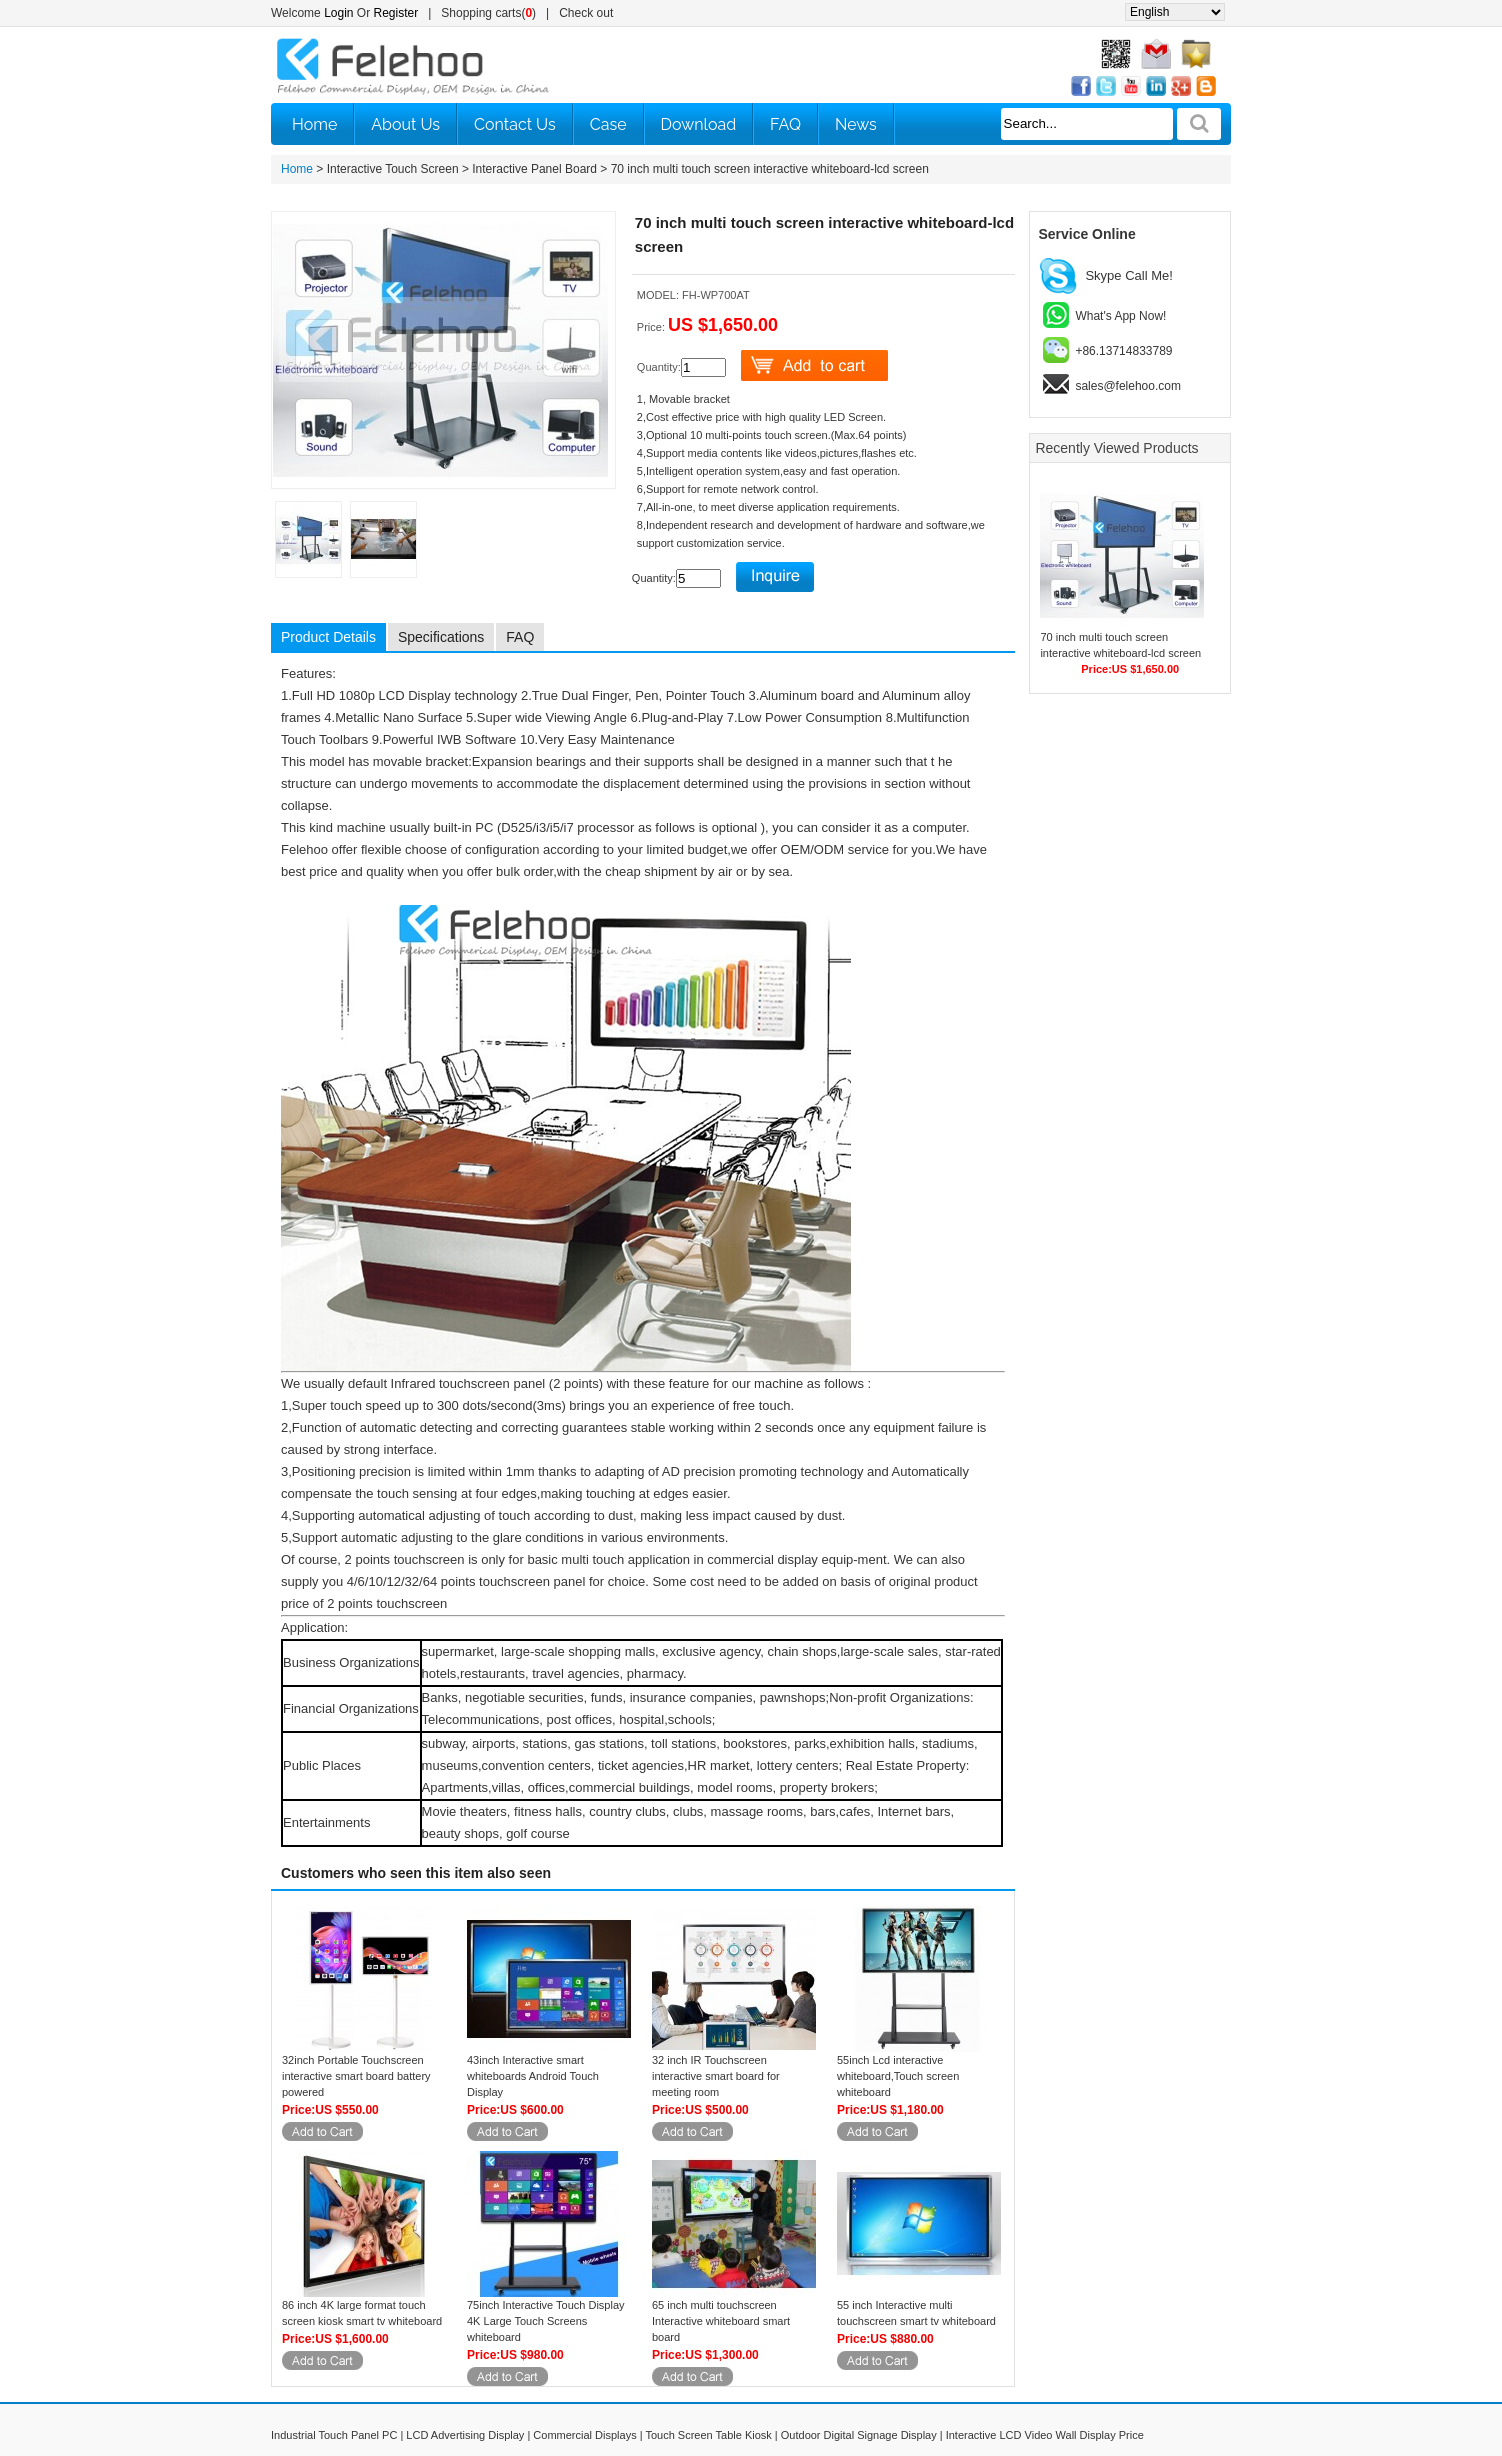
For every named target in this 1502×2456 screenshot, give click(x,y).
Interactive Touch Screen (393, 169)
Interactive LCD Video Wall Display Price (1045, 2435)
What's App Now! (1120, 316)
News (856, 124)
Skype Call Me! (1128, 275)
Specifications (441, 637)
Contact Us (515, 124)
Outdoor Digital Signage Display (859, 2435)
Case (608, 124)
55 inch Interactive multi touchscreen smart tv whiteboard (916, 2313)
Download (699, 124)
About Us (405, 124)
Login (338, 13)
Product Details (328, 637)
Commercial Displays (584, 2435)
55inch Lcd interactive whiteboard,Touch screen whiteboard (898, 2076)
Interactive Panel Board (534, 169)
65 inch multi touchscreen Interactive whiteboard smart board (721, 2321)
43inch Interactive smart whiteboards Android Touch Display (533, 2076)
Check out (586, 13)
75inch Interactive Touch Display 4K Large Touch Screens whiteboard (546, 2321)
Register (396, 13)
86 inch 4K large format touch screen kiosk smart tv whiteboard (362, 2313)
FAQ (785, 124)
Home (314, 124)
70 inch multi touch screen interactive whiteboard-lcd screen (770, 169)
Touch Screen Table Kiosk (708, 2435)
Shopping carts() (488, 13)
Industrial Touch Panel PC (334, 2435)
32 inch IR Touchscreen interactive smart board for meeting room (716, 2076)
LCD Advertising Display (465, 2435)
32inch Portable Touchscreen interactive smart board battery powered (356, 2076)
